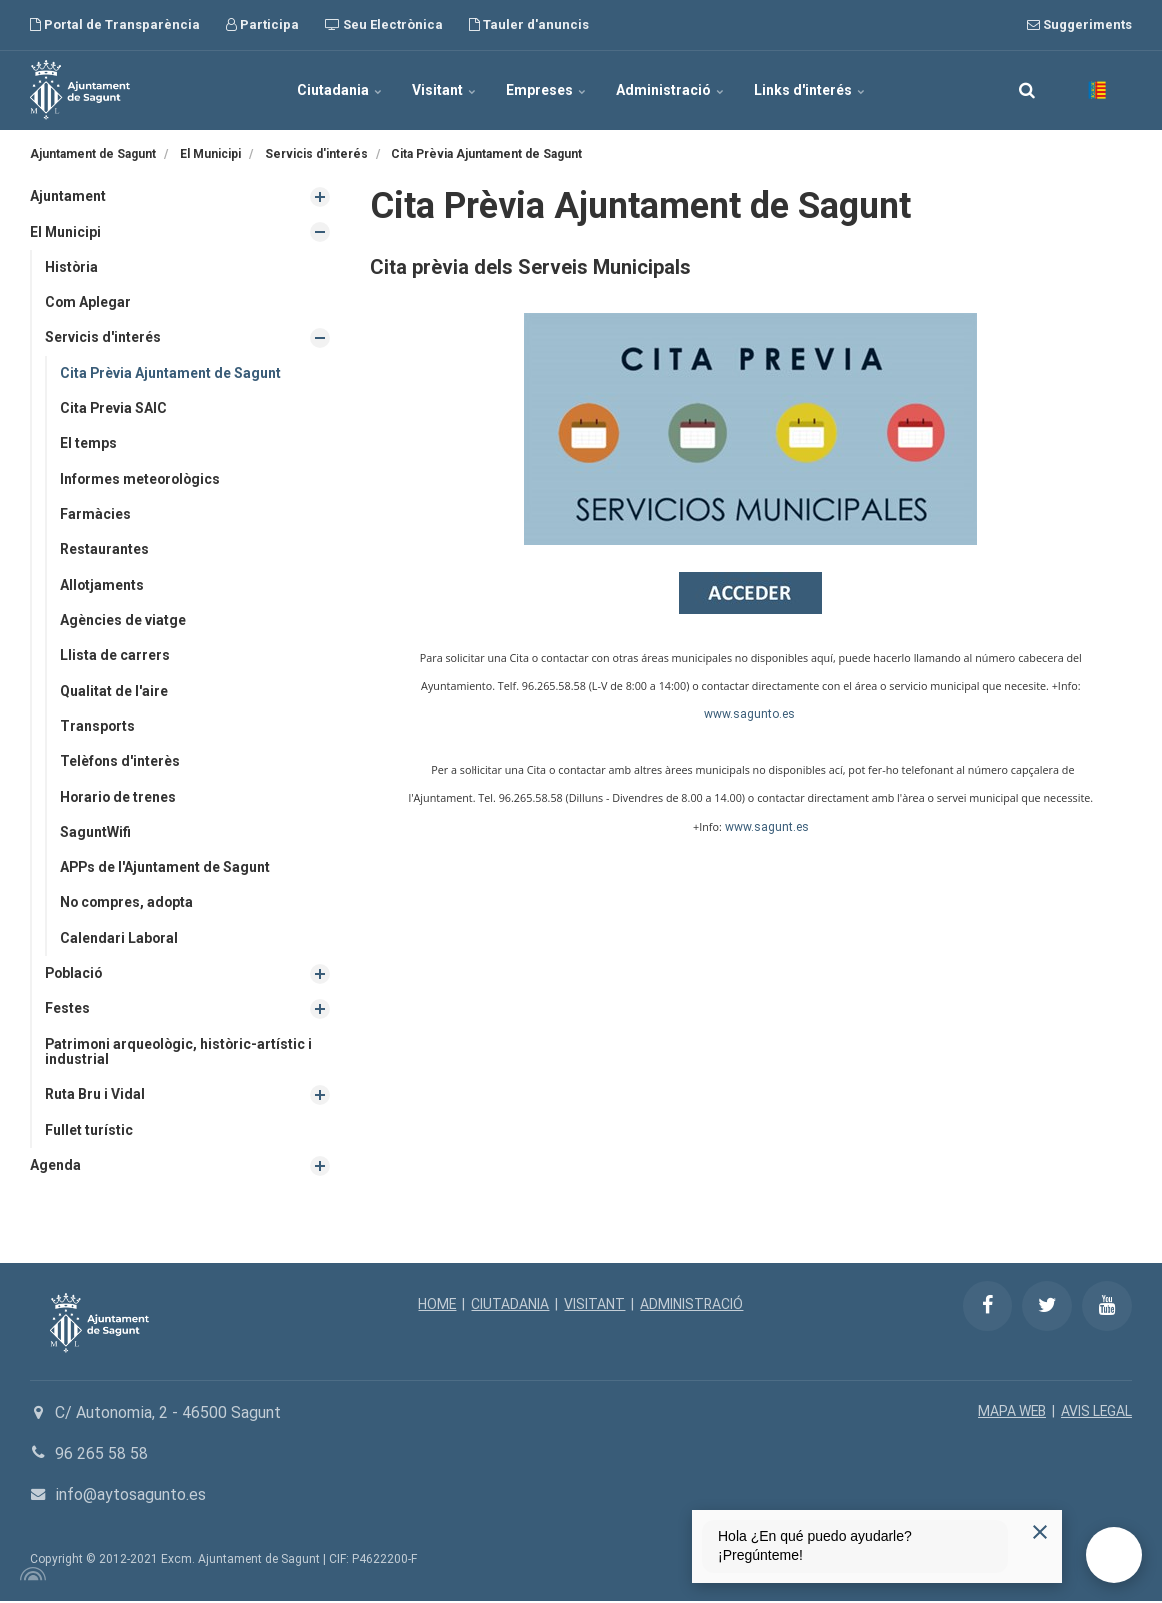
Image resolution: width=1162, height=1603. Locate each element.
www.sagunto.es (749, 714)
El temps (88, 444)
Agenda (55, 1167)
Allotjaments (102, 585)
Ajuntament (68, 196)
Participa (262, 24)
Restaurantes (104, 550)
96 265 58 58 (101, 1455)
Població (75, 975)
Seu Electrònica (384, 24)
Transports (98, 727)
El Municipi (66, 232)
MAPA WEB (1010, 1414)
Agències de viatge (123, 621)
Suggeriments (1079, 24)
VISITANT (594, 1307)
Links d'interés (809, 90)
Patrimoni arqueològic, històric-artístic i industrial (181, 1053)
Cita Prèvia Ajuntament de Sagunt (171, 373)
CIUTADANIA (510, 1307)
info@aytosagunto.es (130, 1496)
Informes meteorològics (142, 479)
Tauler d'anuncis (529, 24)
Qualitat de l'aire (114, 692)
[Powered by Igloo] (30, 1576)
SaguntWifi (95, 833)
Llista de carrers (115, 656)
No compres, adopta (128, 904)
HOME (436, 1307)
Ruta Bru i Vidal (95, 1096)
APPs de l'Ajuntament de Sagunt (166, 869)
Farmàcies (95, 515)
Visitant (444, 90)
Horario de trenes (119, 798)
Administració (670, 90)
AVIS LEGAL (1096, 1414)
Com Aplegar (88, 302)
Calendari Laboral (119, 939)
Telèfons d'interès (120, 762)
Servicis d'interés (103, 338)
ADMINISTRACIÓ (692, 1307)
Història (72, 267)
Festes (67, 1010)
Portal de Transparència (115, 24)
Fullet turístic (89, 1132)
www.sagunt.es (767, 827)
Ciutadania (339, 90)
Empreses (546, 90)
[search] (1027, 90)
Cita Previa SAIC (114, 409)
